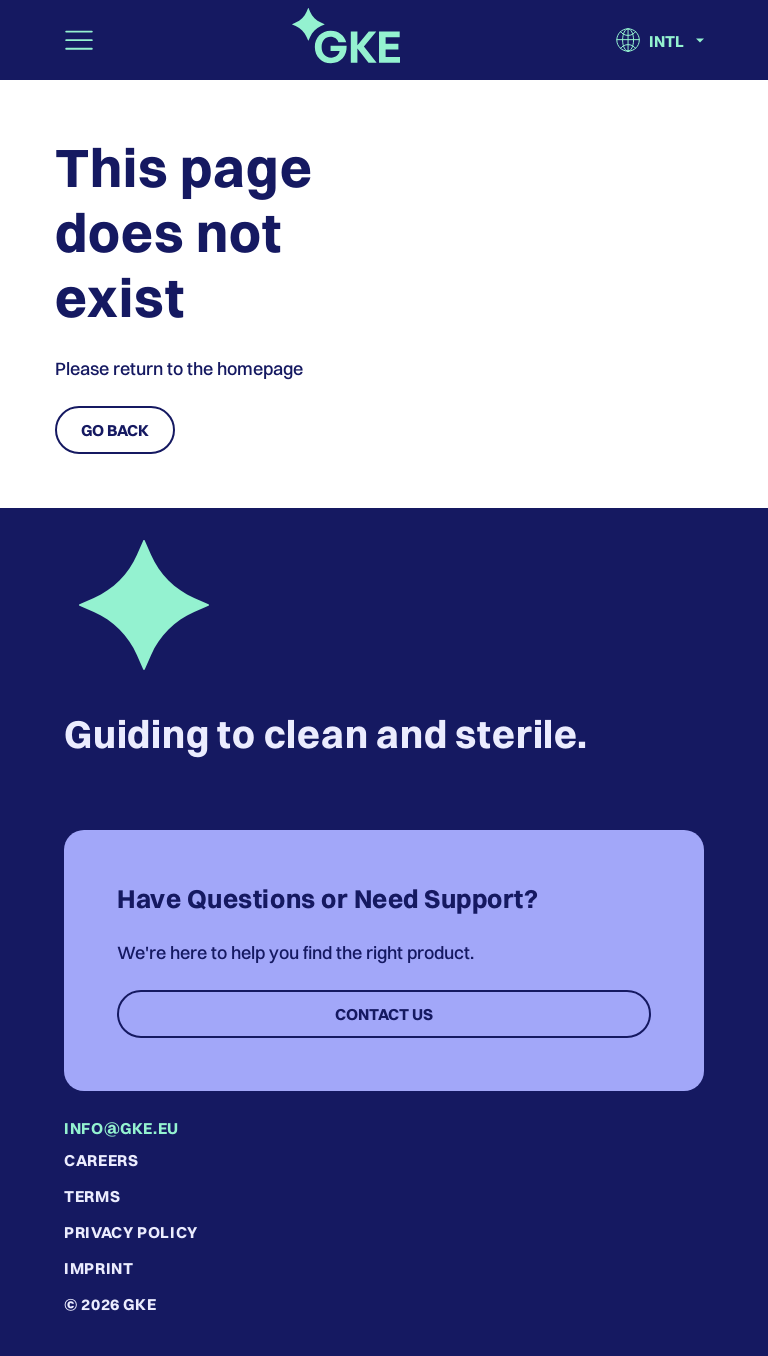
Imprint (98, 1268)
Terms (92, 1196)
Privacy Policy (131, 1232)
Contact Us (384, 1014)
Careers (101, 1160)
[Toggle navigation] (79, 40)
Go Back (115, 430)
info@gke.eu (121, 1128)
